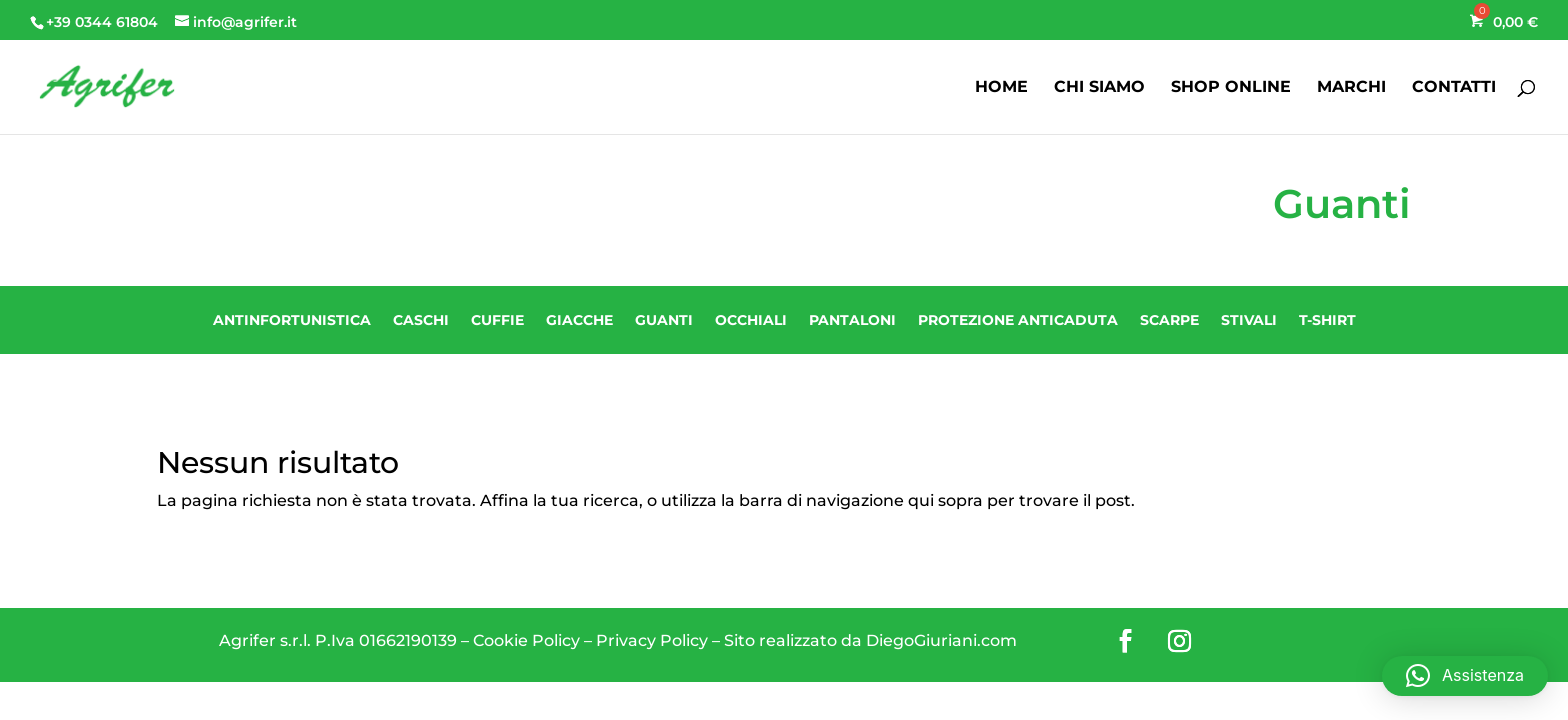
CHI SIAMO (1099, 88)
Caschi (421, 320)
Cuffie (497, 320)
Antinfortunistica (292, 320)
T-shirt (1327, 320)
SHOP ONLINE (1231, 88)
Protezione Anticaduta (1018, 320)
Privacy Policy (652, 640)
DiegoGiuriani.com (941, 640)
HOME (1001, 88)
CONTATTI (1454, 88)
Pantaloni (852, 320)
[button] (1465, 676)
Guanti (664, 320)
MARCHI (1351, 88)
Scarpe (1169, 320)
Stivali (1249, 320)
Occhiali (751, 320)
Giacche (579, 320)
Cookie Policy (526, 640)
